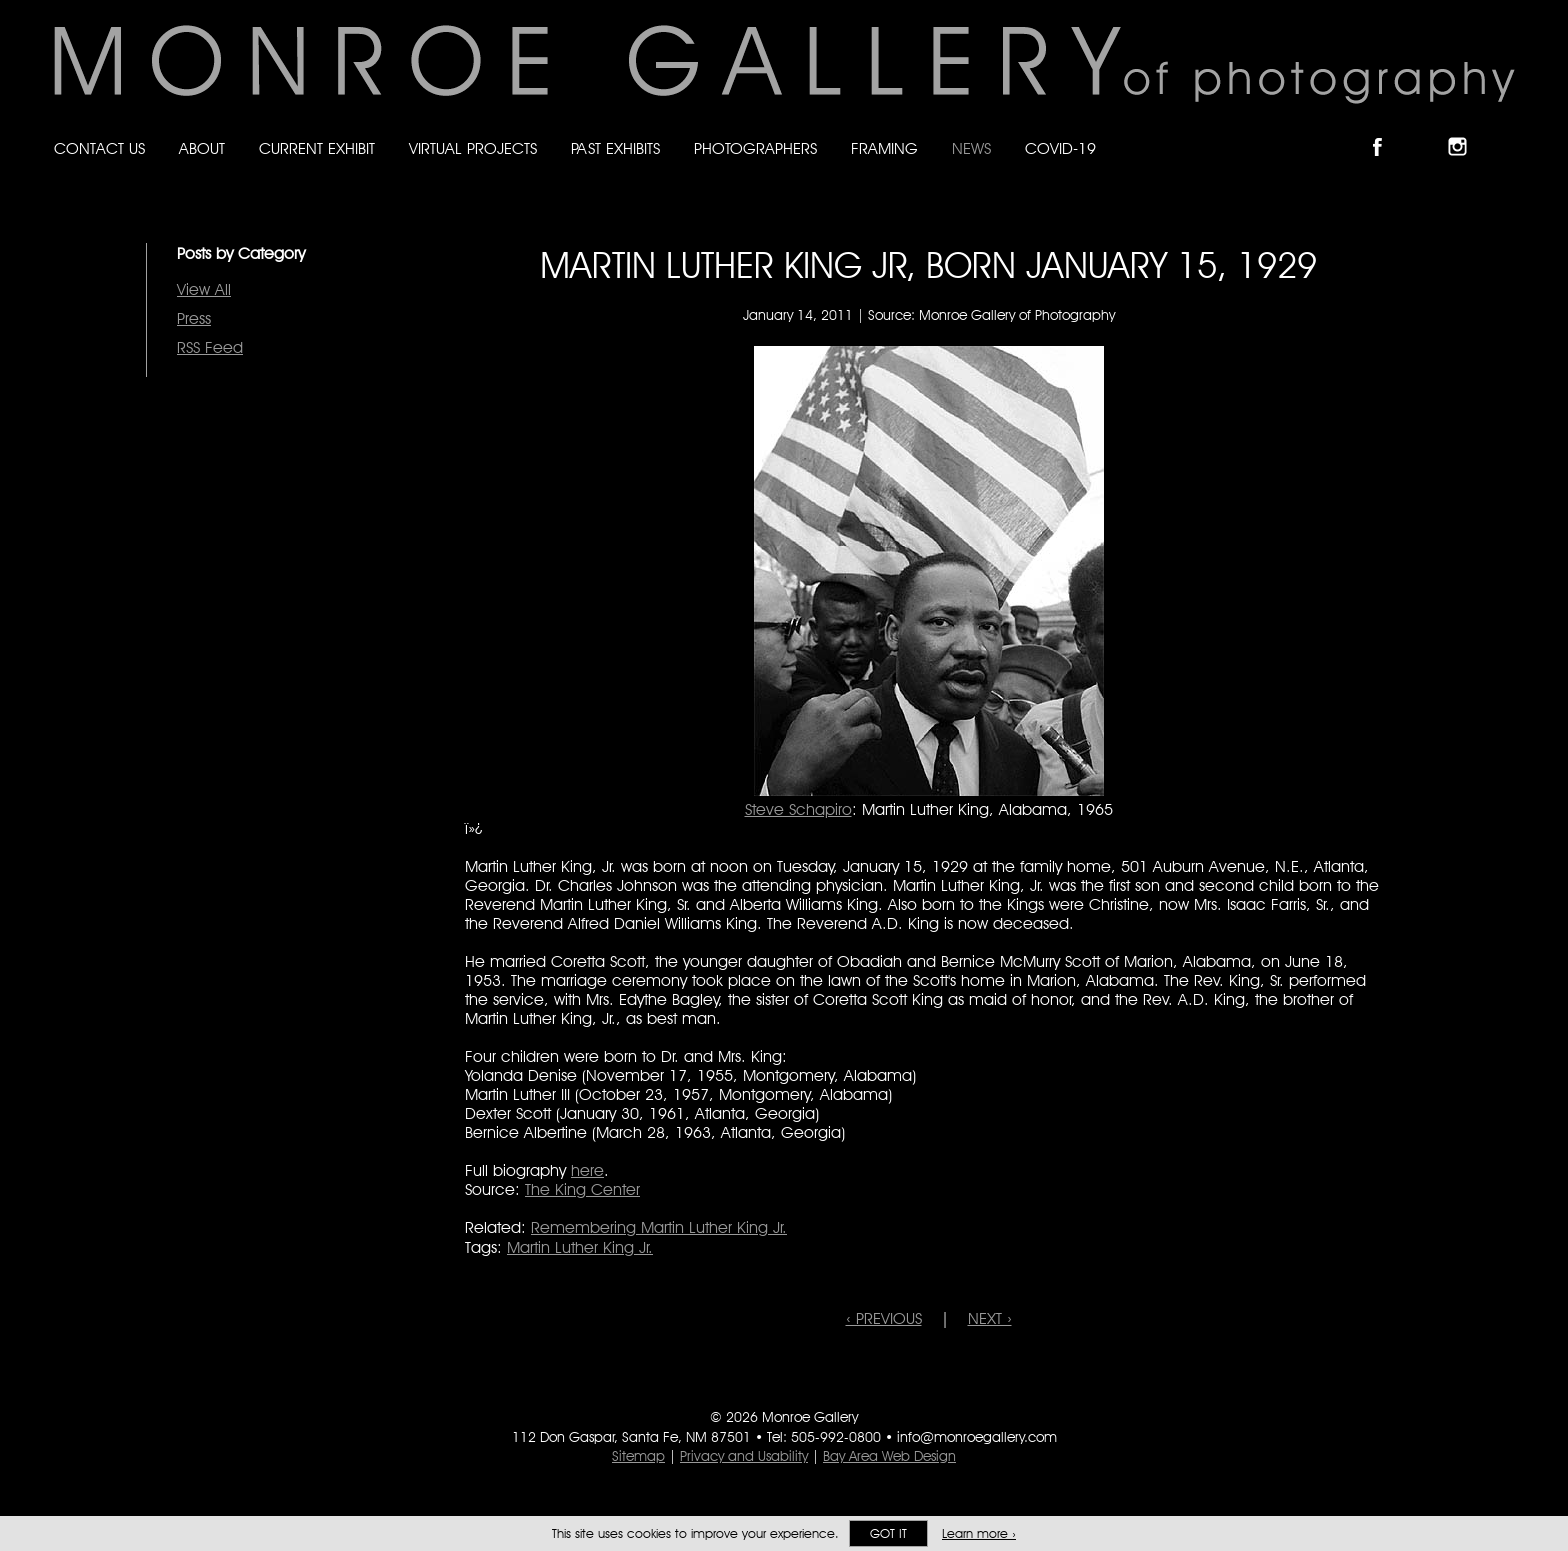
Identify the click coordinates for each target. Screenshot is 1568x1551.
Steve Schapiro (798, 809)
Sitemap (638, 1456)
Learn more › (979, 1533)
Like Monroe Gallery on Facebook (1386, 129)
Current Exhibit (317, 148)
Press (194, 318)
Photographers (755, 148)
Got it (888, 1533)
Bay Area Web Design (889, 1456)
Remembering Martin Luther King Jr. (659, 1227)
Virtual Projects (473, 148)
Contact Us (99, 148)
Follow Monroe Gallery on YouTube (1506, 129)
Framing (884, 148)
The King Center (582, 1189)
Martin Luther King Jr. (580, 1247)
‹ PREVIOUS (884, 1318)
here (587, 1170)
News (971, 148)
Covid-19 (1060, 148)
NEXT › (990, 1318)
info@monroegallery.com (977, 1437)
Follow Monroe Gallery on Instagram (1466, 129)
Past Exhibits (615, 148)
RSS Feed (210, 347)
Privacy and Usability (744, 1456)
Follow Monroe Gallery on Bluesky (1427, 129)
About (202, 148)
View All (204, 289)
